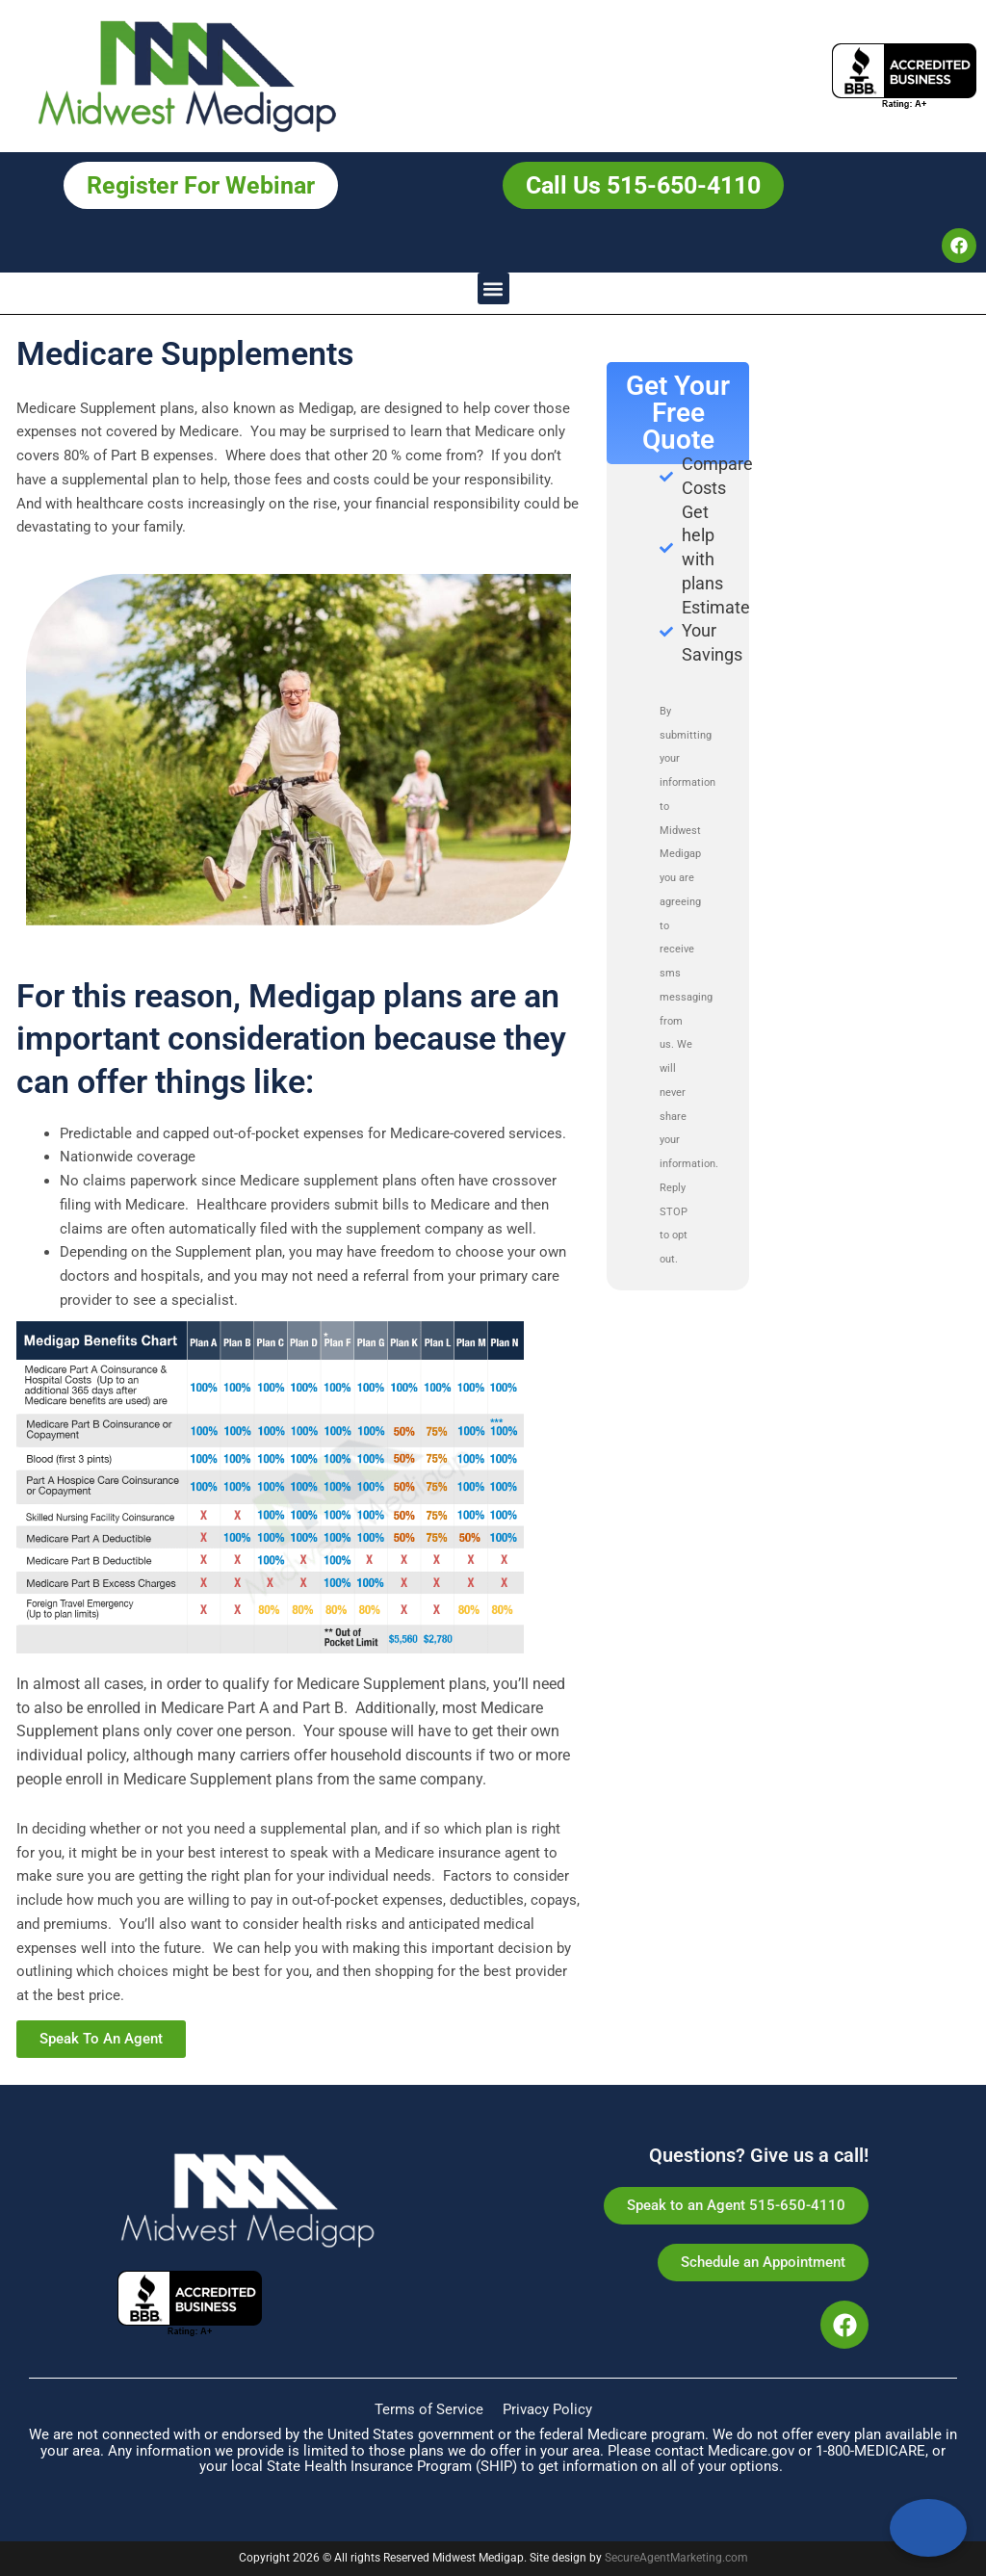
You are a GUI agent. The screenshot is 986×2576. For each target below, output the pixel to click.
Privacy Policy (547, 2409)
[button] (493, 288)
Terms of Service (429, 2409)
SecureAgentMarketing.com (676, 2557)
